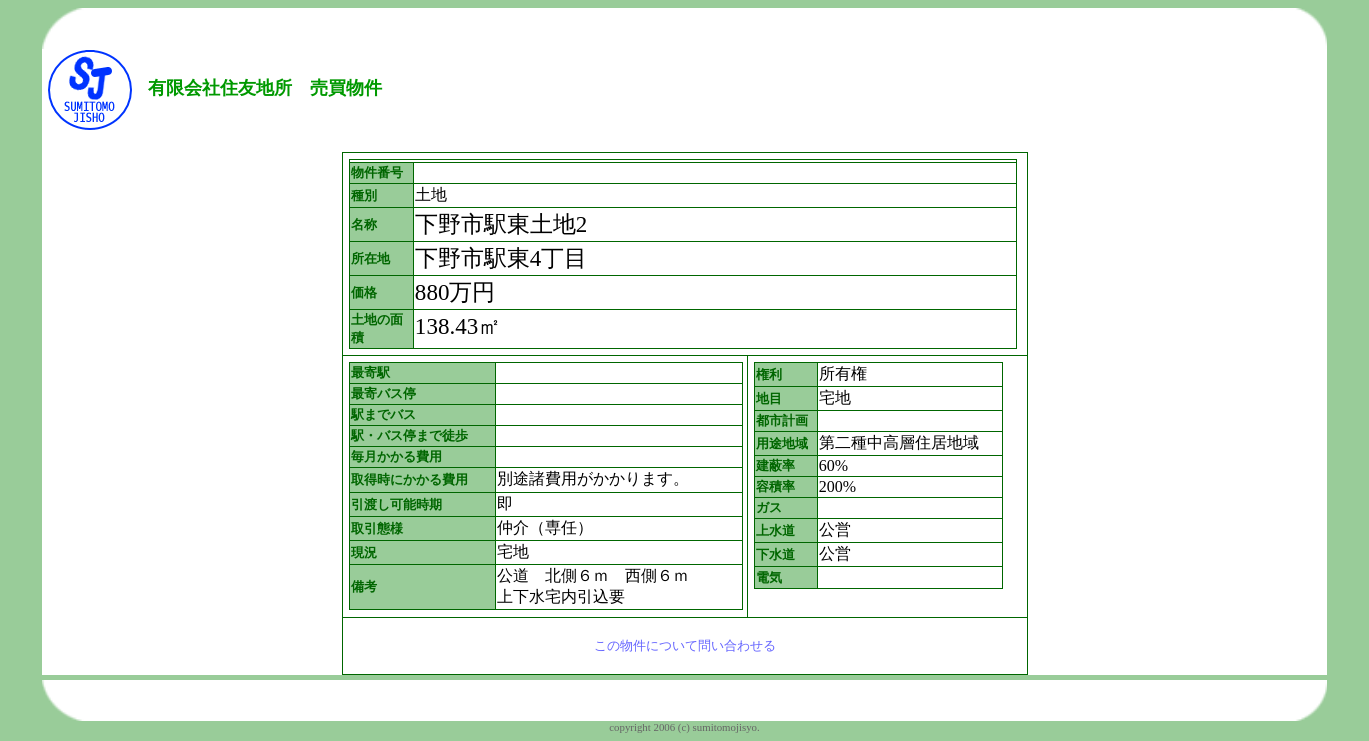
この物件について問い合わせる (685, 645)
